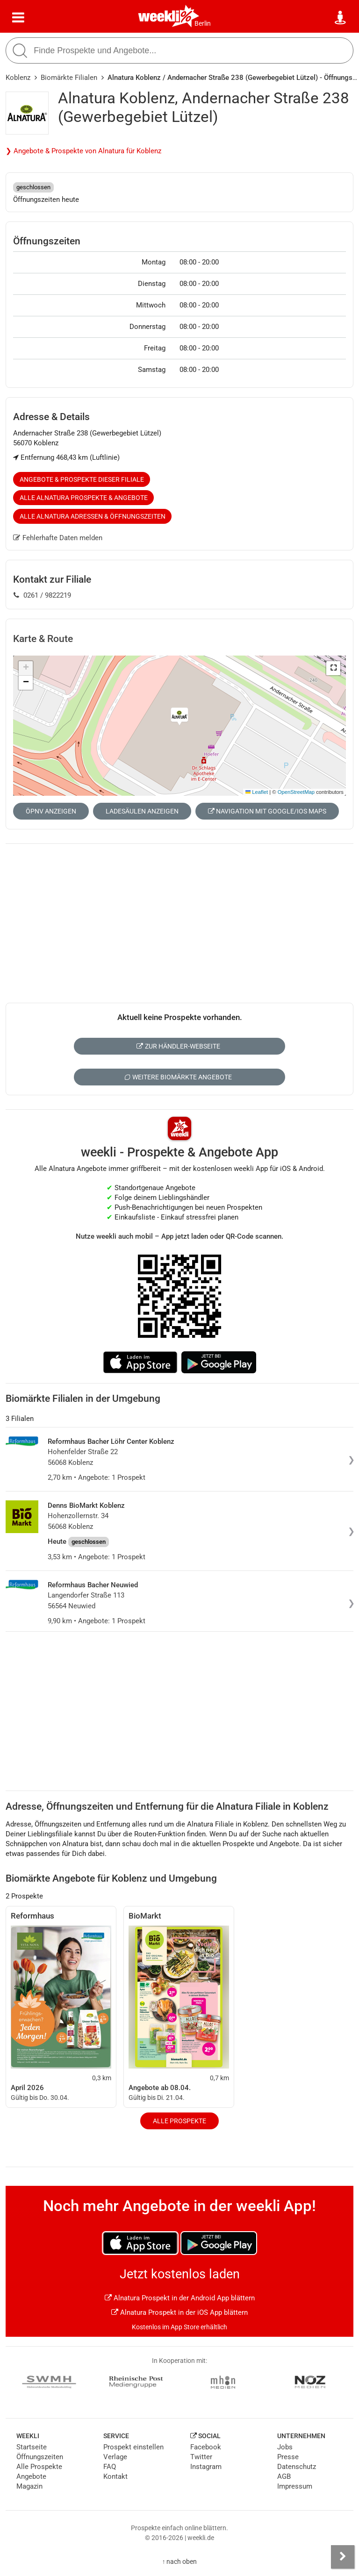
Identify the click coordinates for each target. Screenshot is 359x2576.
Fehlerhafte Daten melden (57, 538)
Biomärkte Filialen (69, 77)
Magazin (29, 2486)
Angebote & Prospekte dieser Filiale (82, 479)
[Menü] (18, 17)
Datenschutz (296, 2466)
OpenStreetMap (296, 792)
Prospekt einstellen (133, 2447)
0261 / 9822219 (42, 595)
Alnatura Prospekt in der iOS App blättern (179, 2312)
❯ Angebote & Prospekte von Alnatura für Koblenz (83, 151)
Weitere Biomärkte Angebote (178, 1077)
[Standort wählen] (341, 17)
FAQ (109, 2466)
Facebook (205, 2447)
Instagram (206, 2466)
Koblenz (18, 77)
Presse (288, 2457)
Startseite (31, 2447)
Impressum (294, 2486)
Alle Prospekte (179, 2121)
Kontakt (115, 2476)
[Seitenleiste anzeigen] (342, 2557)
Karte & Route (43, 638)
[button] (333, 668)
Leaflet (256, 792)
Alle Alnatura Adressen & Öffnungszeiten (92, 516)
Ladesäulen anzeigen (142, 811)
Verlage (115, 2457)
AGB (284, 2476)
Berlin (202, 23)
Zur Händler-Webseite (178, 1046)
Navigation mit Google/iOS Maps (267, 811)
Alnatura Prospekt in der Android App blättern (180, 2298)
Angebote (31, 2476)
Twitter (201, 2457)
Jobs (285, 2447)
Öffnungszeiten (39, 2457)
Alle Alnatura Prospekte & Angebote (84, 497)
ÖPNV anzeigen (51, 811)
